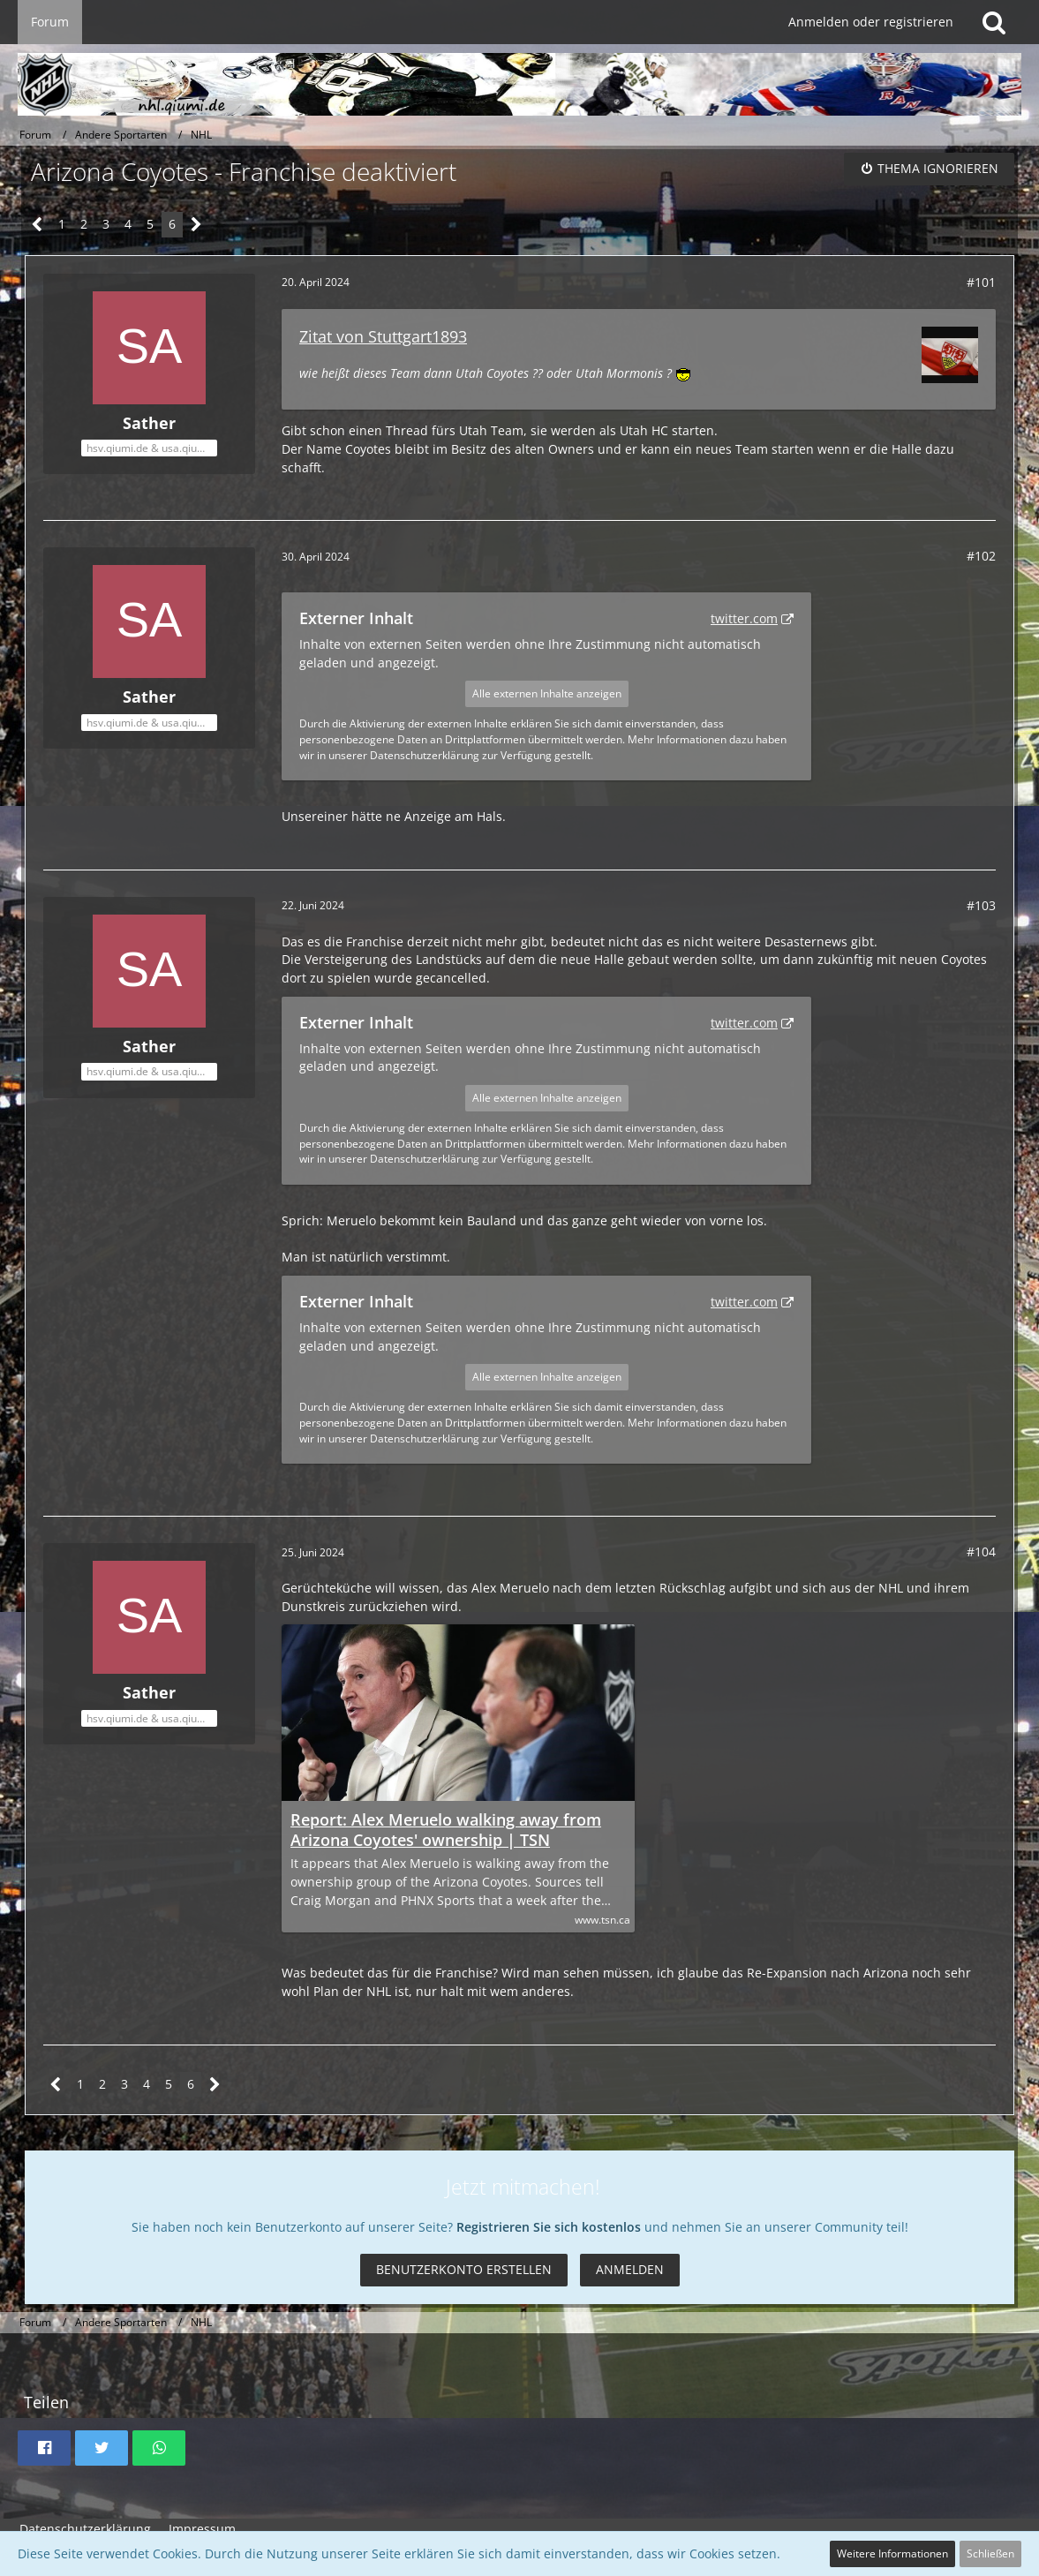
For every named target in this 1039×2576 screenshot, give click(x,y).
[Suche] (994, 22)
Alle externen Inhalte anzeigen (546, 693)
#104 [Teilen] (981, 1551)
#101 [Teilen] (981, 282)
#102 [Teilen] (981, 555)
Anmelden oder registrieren (870, 21)
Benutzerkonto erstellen (464, 2269)
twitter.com (744, 618)
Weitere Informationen (892, 2553)
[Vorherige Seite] (37, 224)
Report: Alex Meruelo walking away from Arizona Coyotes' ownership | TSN (445, 1830)
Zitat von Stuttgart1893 (383, 336)
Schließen (990, 2553)
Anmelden (630, 2269)
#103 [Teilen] (981, 905)
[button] (44, 2448)
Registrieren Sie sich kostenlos (548, 2226)
